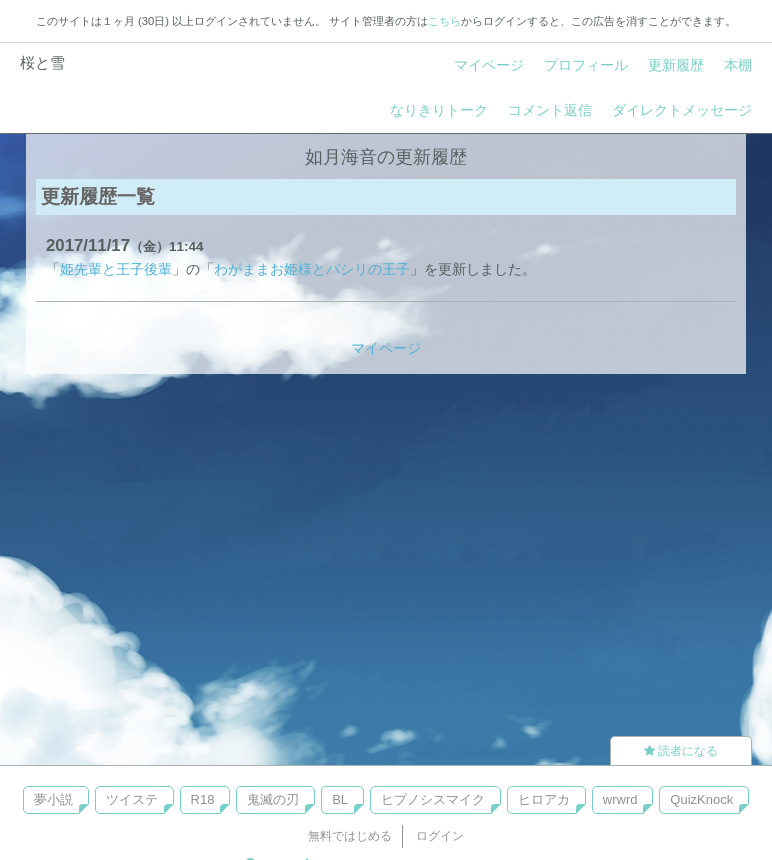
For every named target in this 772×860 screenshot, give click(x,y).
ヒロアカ (544, 799)
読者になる (681, 751)
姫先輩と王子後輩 (116, 269)
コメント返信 (550, 110)
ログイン (440, 836)
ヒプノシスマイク (433, 799)
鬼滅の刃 (273, 799)
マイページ (489, 65)
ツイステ (132, 799)
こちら (444, 21)
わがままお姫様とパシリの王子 (312, 269)
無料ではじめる (350, 836)
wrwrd (620, 799)
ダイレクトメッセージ (682, 110)
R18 (203, 799)
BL (340, 799)
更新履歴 (676, 65)
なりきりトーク (439, 110)
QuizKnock (701, 799)
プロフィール (586, 65)
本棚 (738, 65)
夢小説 (53, 799)
